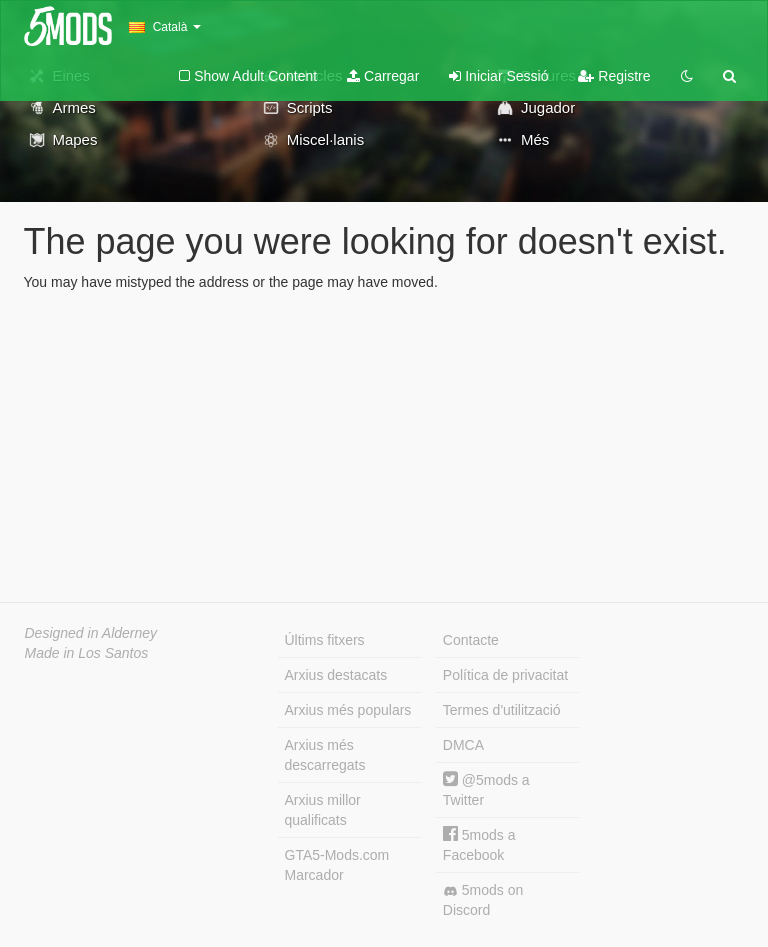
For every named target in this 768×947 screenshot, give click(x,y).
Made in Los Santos (87, 653)
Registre (614, 76)
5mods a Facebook (479, 844)
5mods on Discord (483, 900)
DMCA (463, 745)
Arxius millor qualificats (323, 810)
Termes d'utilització (502, 710)
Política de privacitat (505, 675)
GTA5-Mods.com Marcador (337, 865)
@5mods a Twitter (486, 789)
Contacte (471, 640)
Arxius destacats (336, 675)
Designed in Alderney (91, 633)
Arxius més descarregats (325, 755)
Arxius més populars (348, 710)
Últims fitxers (325, 640)
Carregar (383, 76)
